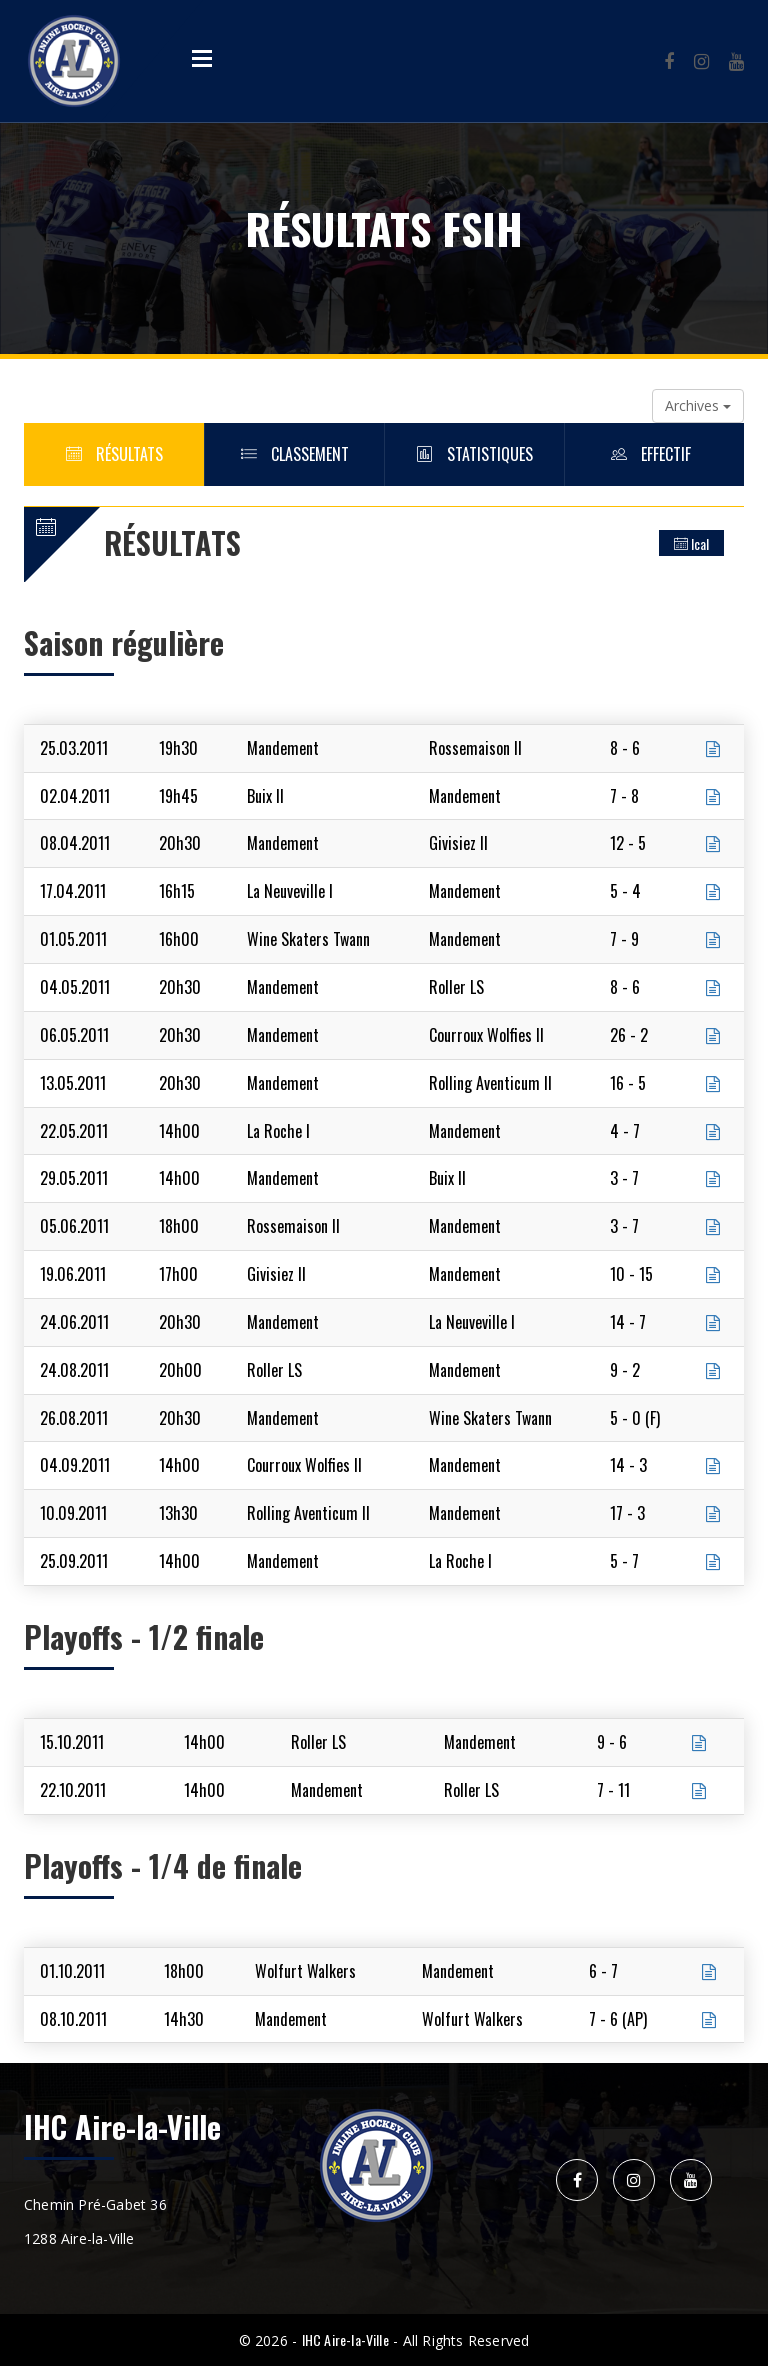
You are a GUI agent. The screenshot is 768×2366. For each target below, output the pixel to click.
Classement (295, 454)
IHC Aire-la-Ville (345, 2339)
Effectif (655, 454)
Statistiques (475, 454)
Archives (698, 405)
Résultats (114, 454)
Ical (691, 543)
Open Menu (202, 58)
